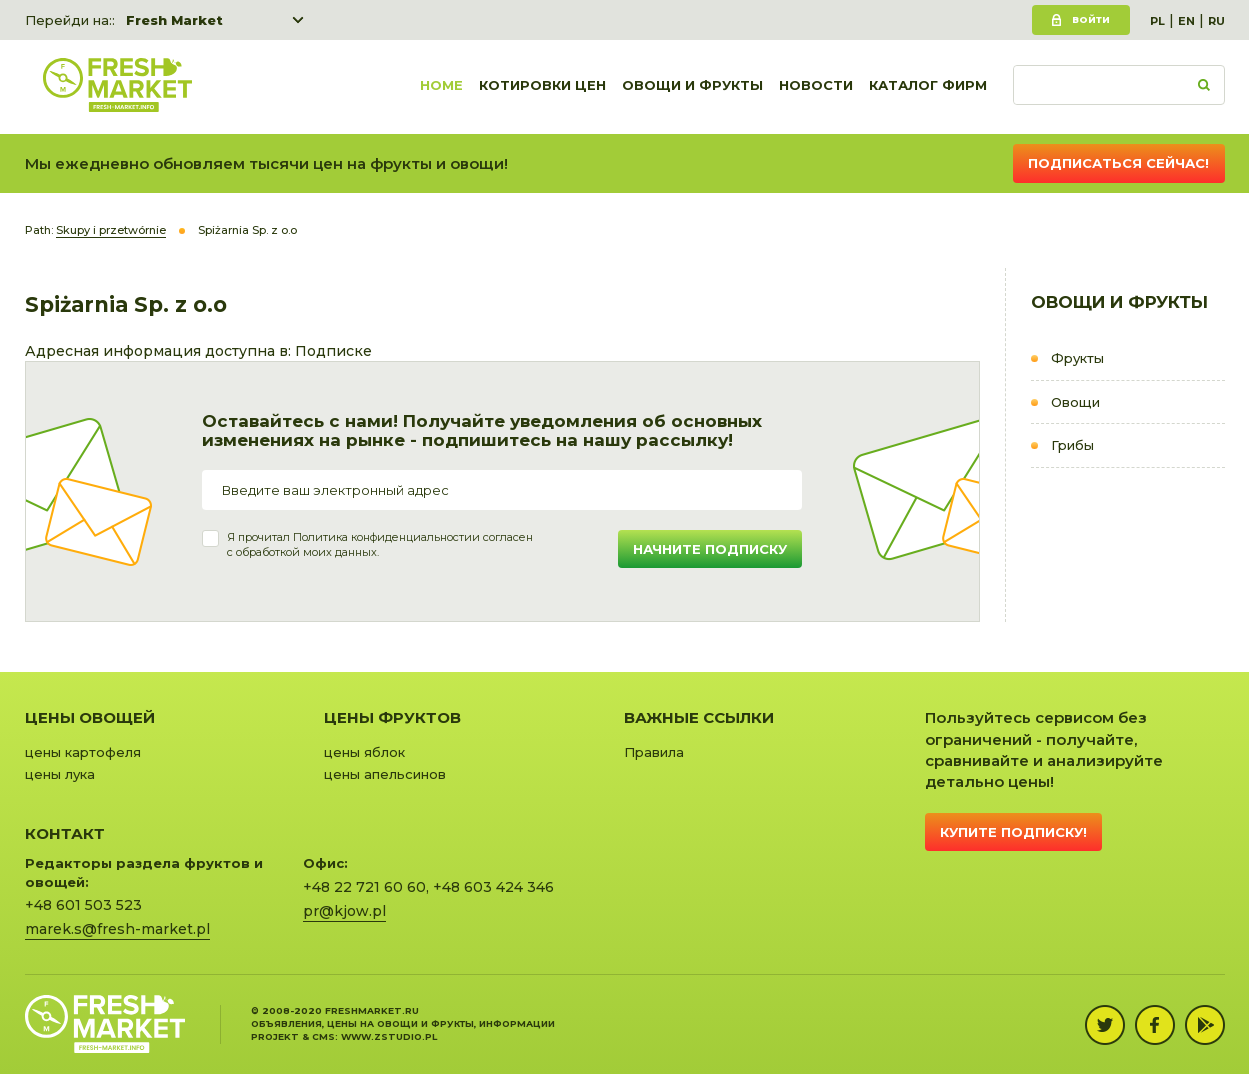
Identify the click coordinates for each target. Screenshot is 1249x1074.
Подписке (333, 351)
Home (441, 87)
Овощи (1075, 402)
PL (1157, 21)
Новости (816, 87)
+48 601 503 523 (83, 905)
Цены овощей (90, 717)
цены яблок (364, 752)
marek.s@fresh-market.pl (117, 929)
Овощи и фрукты (692, 87)
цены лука (60, 774)
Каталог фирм (928, 87)
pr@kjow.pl (344, 911)
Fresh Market (174, 20)
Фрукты (1077, 358)
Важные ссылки (699, 717)
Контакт (65, 833)
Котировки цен (542, 87)
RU (1216, 21)
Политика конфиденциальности (382, 537)
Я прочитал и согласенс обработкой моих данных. (380, 545)
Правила (654, 752)
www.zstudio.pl (389, 1036)
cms (323, 1036)
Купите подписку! (1013, 832)
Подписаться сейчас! (1118, 163)
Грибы (1072, 445)
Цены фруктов (392, 717)
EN (1186, 21)
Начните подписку (710, 549)
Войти (1091, 19)
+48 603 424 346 (493, 887)
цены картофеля (83, 752)
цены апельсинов (385, 774)
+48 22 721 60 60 (364, 887)
